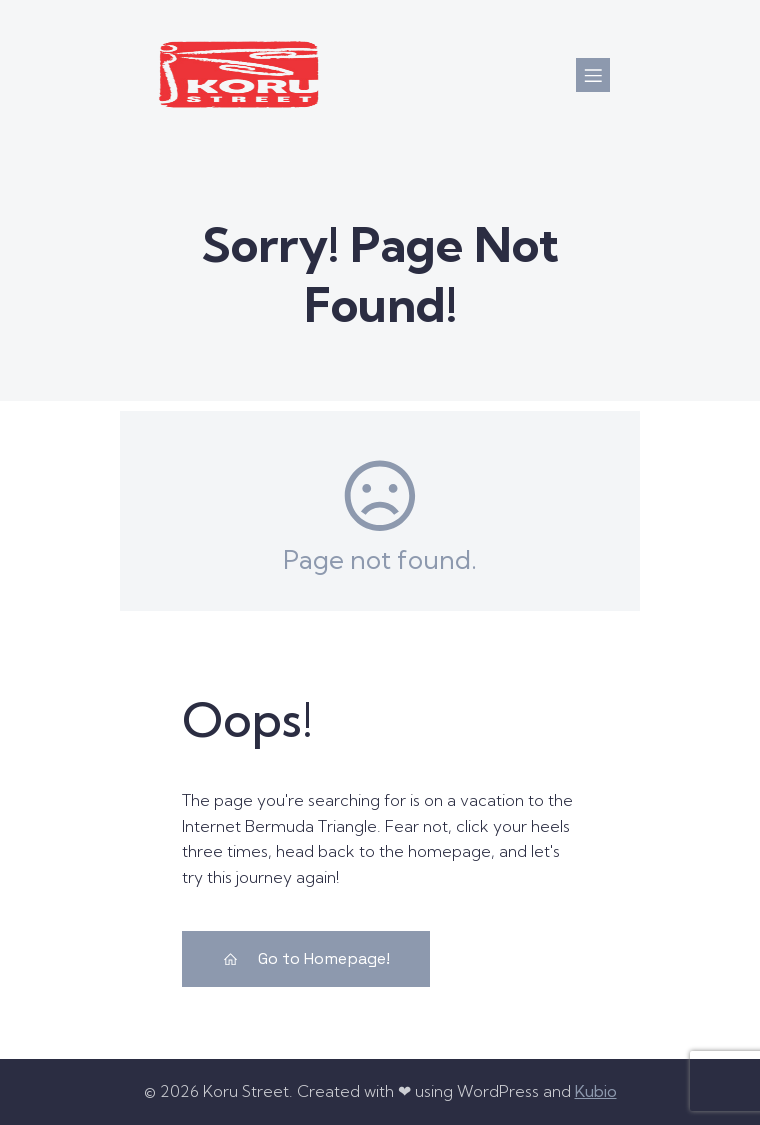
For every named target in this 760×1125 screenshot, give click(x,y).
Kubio (596, 1091)
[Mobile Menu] (593, 75)
